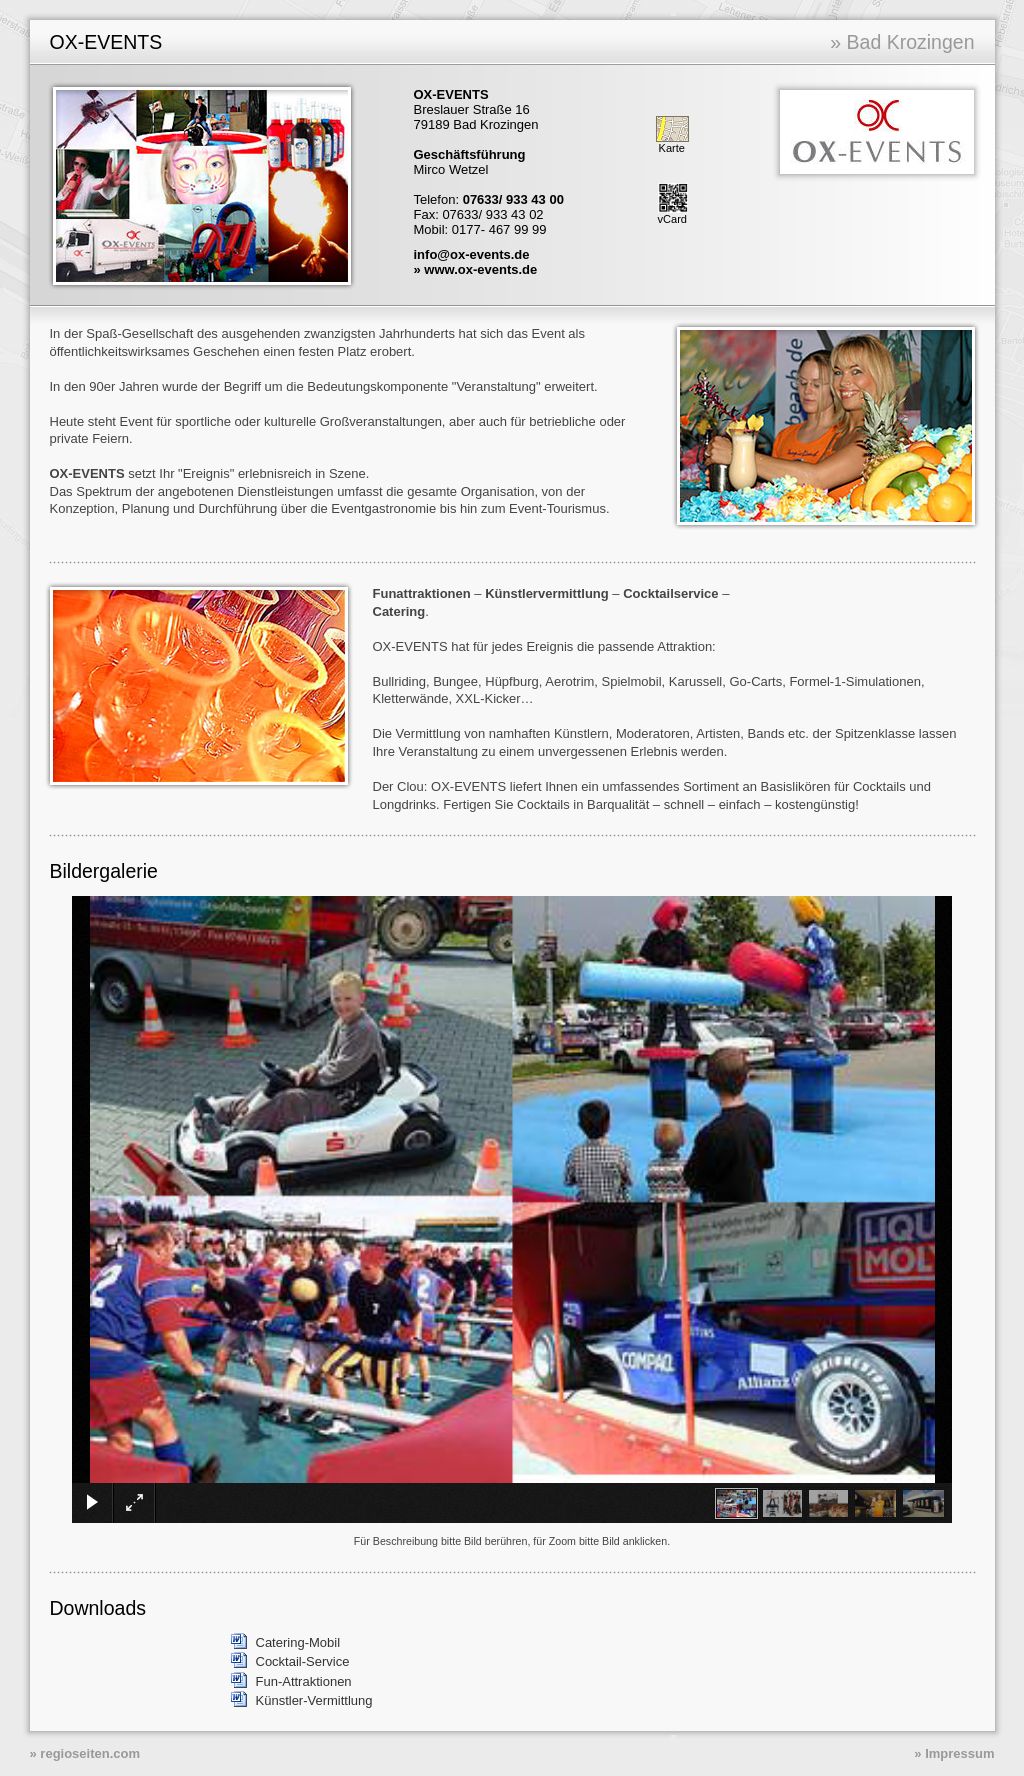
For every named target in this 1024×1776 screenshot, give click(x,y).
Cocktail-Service (303, 1661)
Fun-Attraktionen (304, 1681)
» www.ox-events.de (476, 269)
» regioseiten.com (85, 1753)
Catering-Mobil (298, 1642)
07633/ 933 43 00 (513, 199)
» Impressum (954, 1753)
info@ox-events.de (472, 254)
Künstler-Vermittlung (314, 1700)
